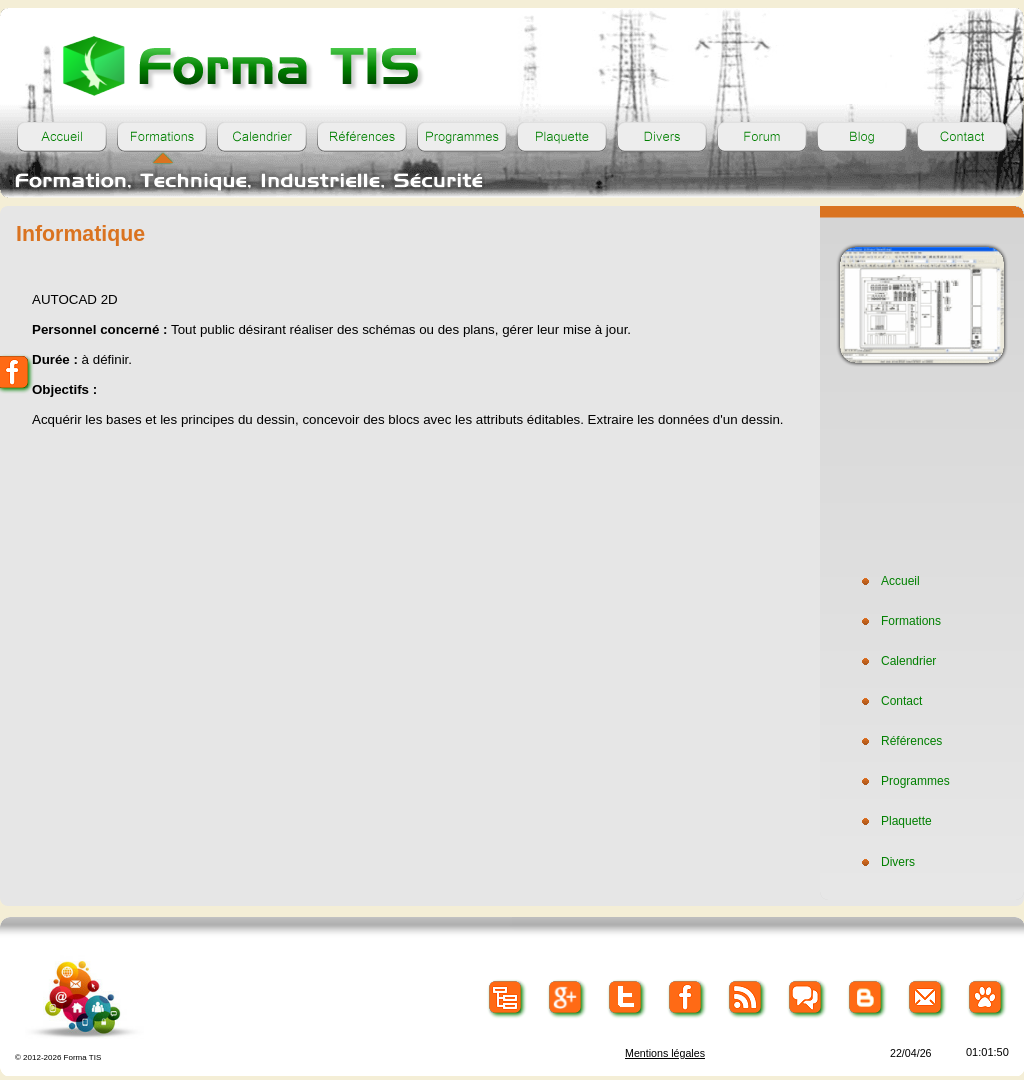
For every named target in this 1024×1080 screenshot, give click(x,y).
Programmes (903, 781)
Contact (889, 701)
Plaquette (894, 821)
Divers (886, 862)
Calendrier (896, 661)
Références (899, 741)
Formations (899, 621)
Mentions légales (665, 1053)
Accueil (888, 581)
